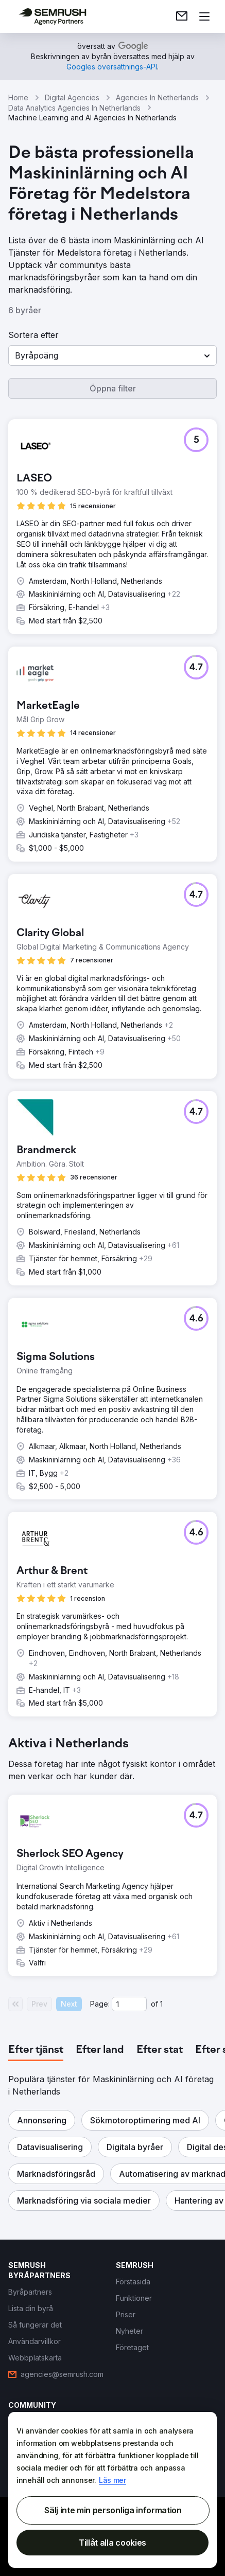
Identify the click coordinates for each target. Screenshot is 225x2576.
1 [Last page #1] (161, 2003)
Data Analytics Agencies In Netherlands (74, 107)
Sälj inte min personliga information (112, 2510)
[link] (182, 16)
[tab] (35, 2050)
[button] (112, 355)
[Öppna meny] (204, 16)
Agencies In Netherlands (157, 97)
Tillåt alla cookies (112, 2542)
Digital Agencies (72, 97)
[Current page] (129, 2004)
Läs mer (112, 2480)
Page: (100, 2003)
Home (18, 97)
